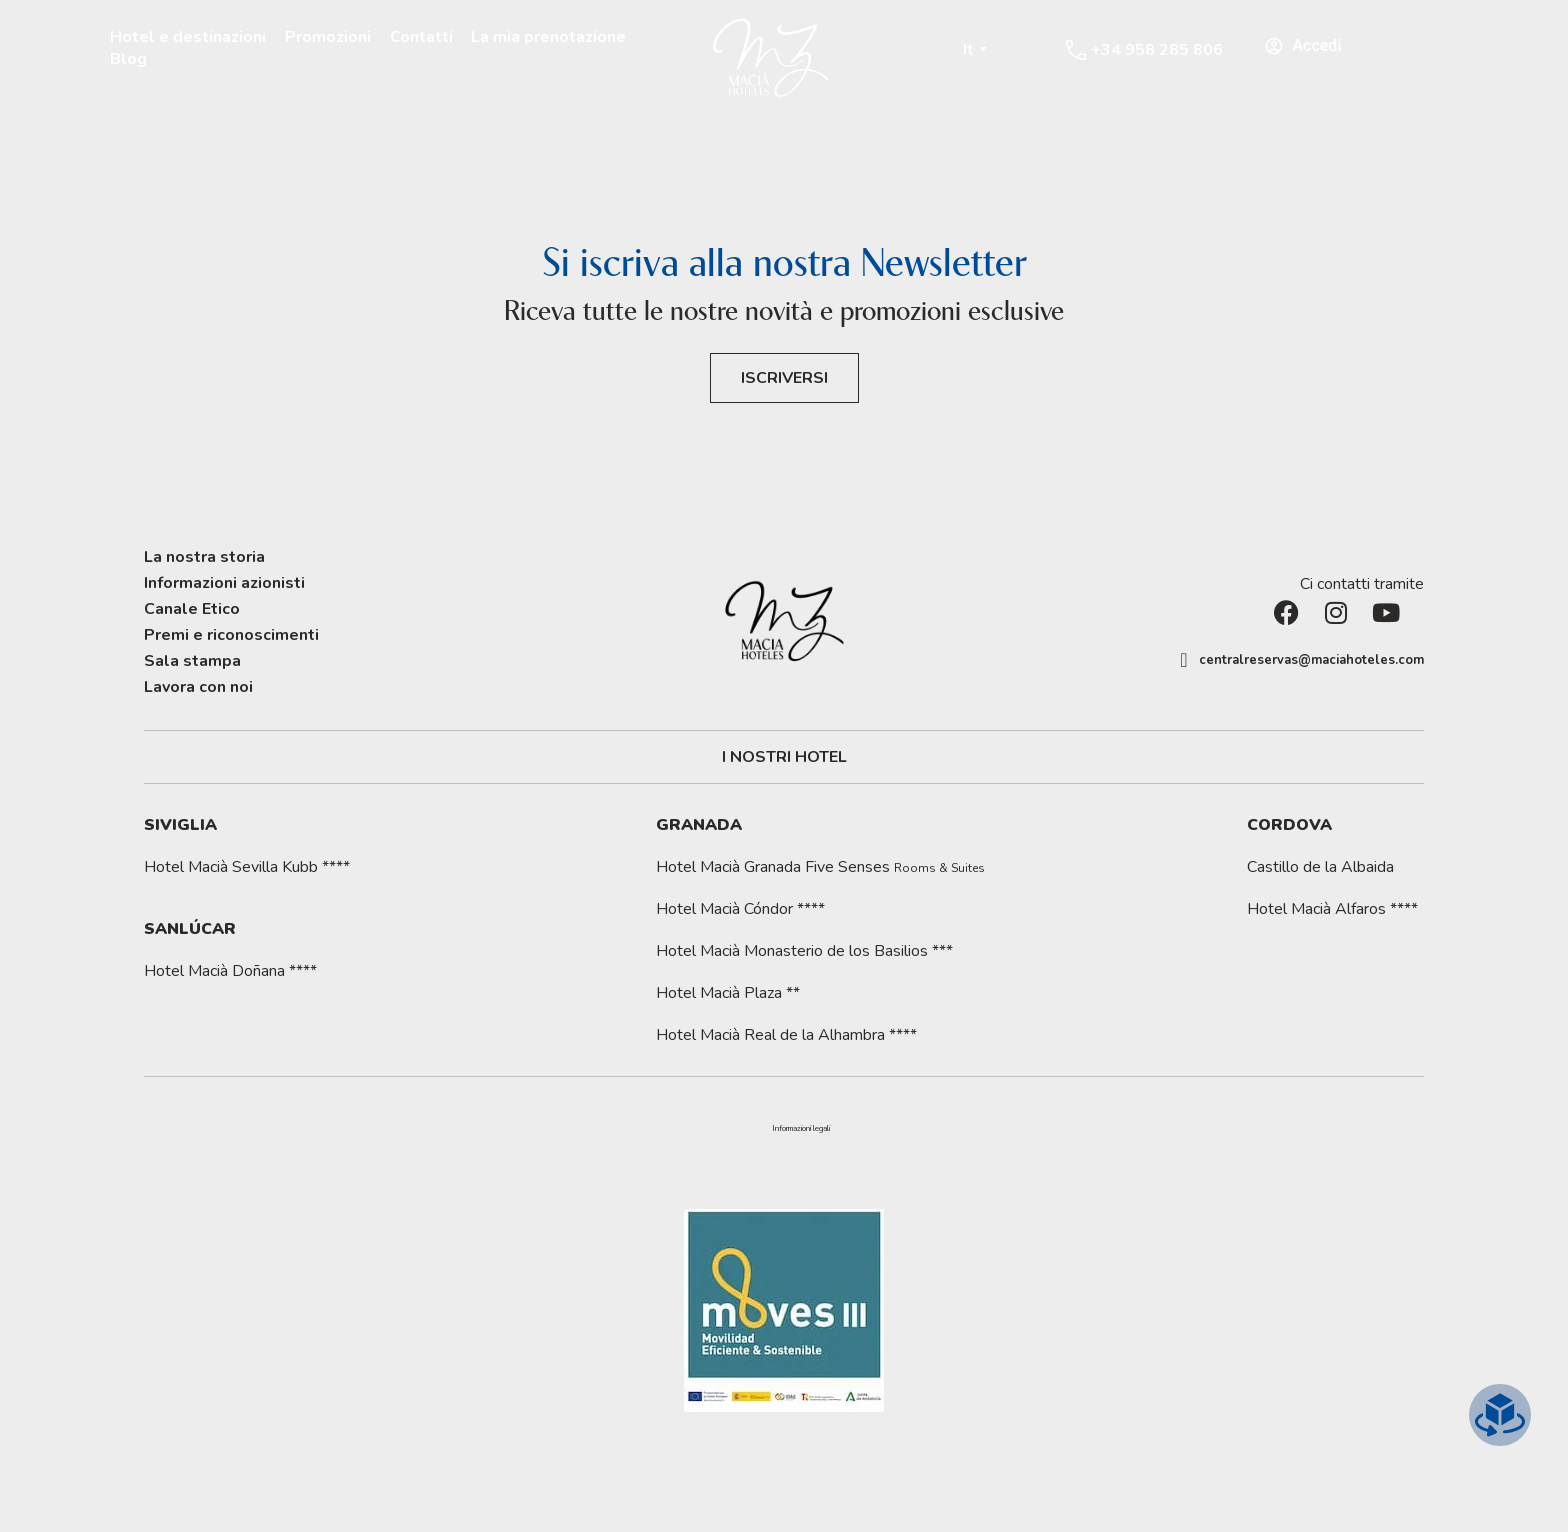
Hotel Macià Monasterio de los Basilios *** (804, 951)
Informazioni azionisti (224, 583)
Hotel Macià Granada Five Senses (820, 867)
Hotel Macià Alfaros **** (1332, 909)
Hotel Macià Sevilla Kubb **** (247, 867)
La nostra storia (204, 557)
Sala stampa (192, 661)
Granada (699, 825)
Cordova (1289, 825)
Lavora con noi (198, 687)
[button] (801, 1129)
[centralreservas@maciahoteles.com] (1184, 660)
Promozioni (328, 37)
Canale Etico (192, 609)
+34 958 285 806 (1157, 50)
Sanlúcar (190, 929)
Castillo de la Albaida (1320, 867)
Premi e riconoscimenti (231, 635)
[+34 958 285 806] (1076, 50)
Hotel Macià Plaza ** (728, 993)
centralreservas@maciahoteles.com (1311, 660)
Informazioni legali (801, 1129)
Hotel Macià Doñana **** (230, 971)
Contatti (421, 37)
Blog (128, 59)
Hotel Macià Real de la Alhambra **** (786, 1035)
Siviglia (180, 825)
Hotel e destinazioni (188, 37)
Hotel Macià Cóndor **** (740, 909)
